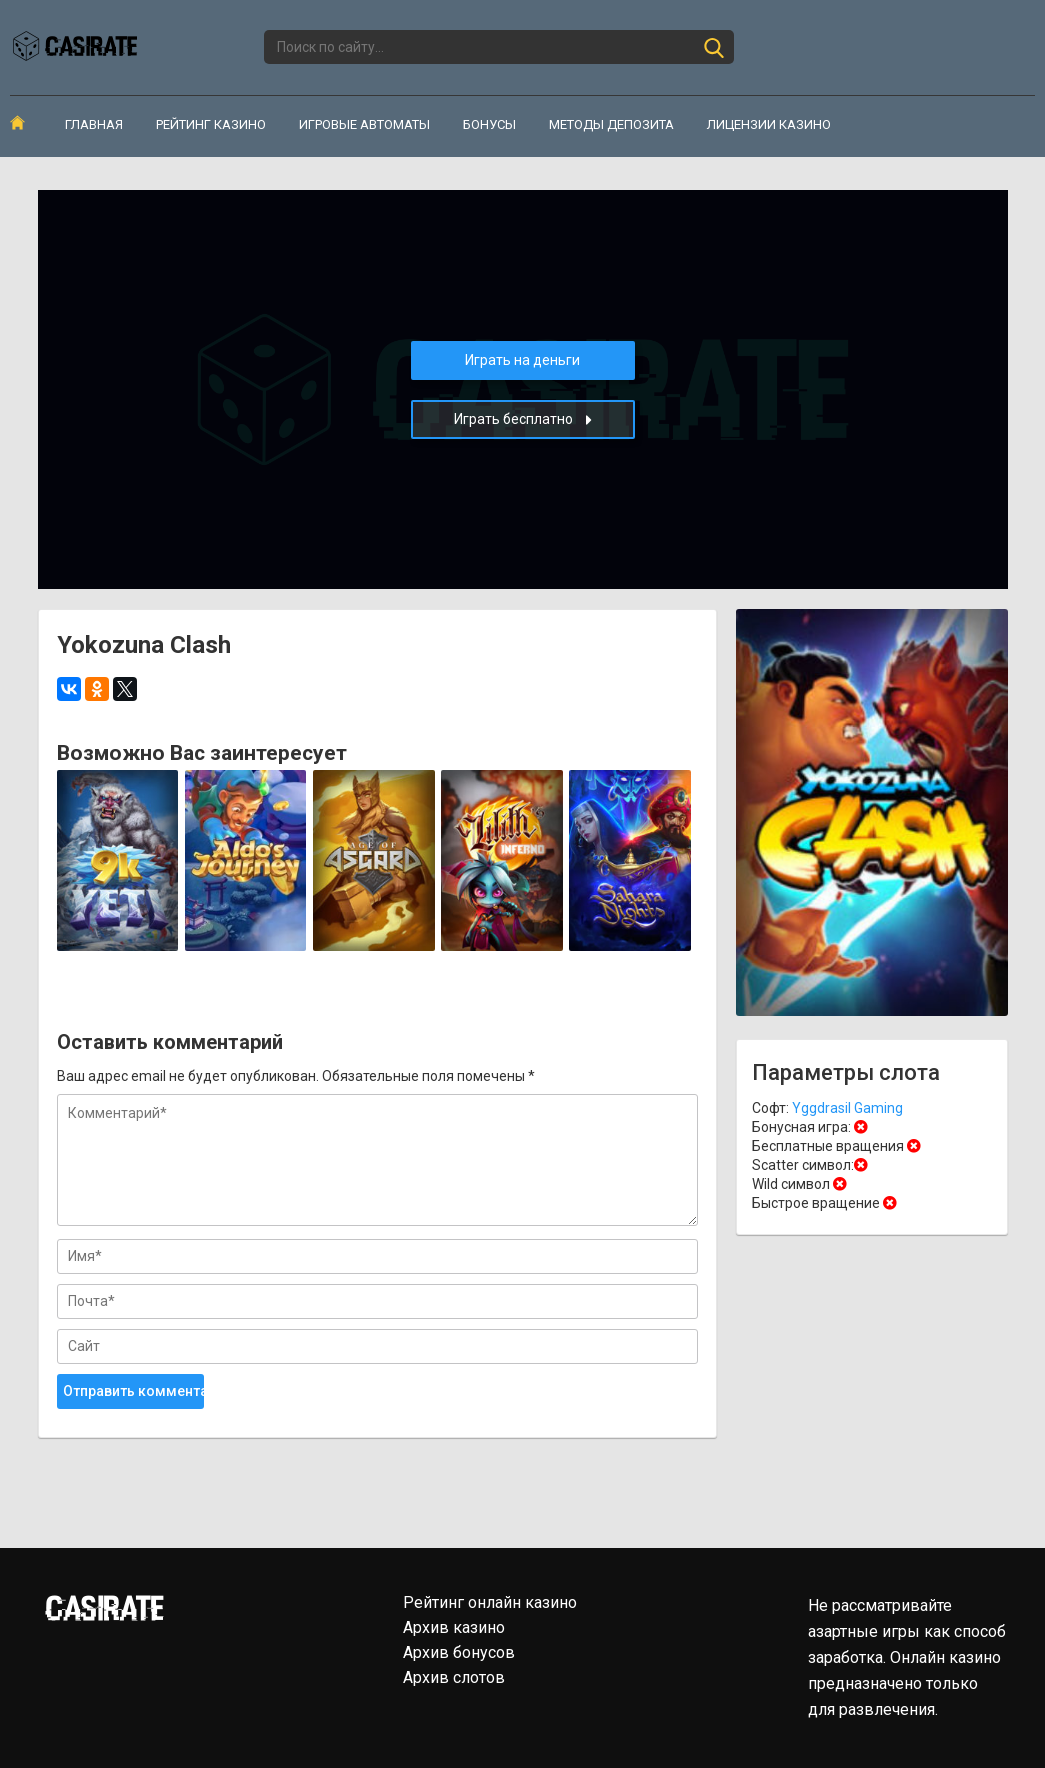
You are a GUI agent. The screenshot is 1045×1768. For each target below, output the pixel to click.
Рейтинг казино (211, 124)
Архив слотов (454, 1677)
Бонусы (489, 124)
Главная (94, 124)
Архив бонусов (459, 1652)
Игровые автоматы (364, 124)
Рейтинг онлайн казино (490, 1602)
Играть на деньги (522, 360)
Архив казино (454, 1627)
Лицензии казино (769, 124)
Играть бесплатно (523, 419)
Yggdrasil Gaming (847, 1108)
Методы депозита (611, 124)
